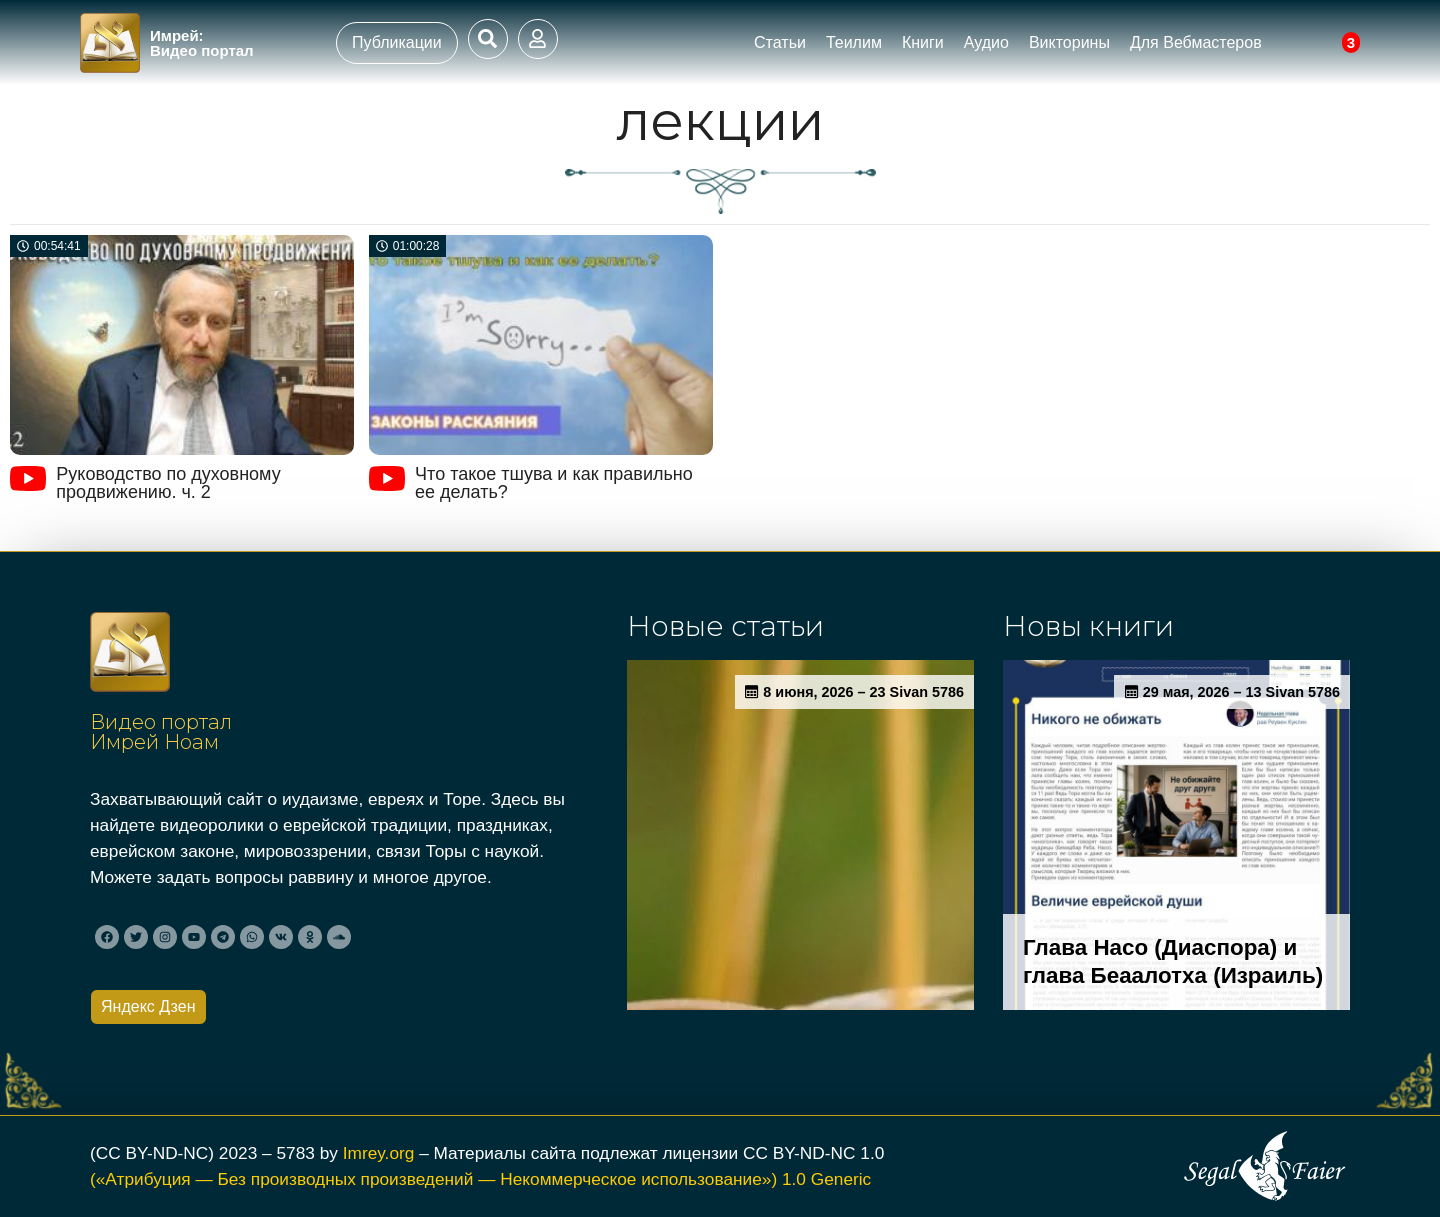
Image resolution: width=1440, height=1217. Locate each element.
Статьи (780, 42)
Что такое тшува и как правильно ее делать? (554, 483)
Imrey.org (379, 1153)
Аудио (986, 42)
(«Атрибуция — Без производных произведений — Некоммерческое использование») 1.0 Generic (480, 1179)
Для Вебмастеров (1196, 42)
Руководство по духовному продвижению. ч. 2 (168, 483)
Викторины (1069, 42)
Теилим (854, 42)
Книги (923, 42)
